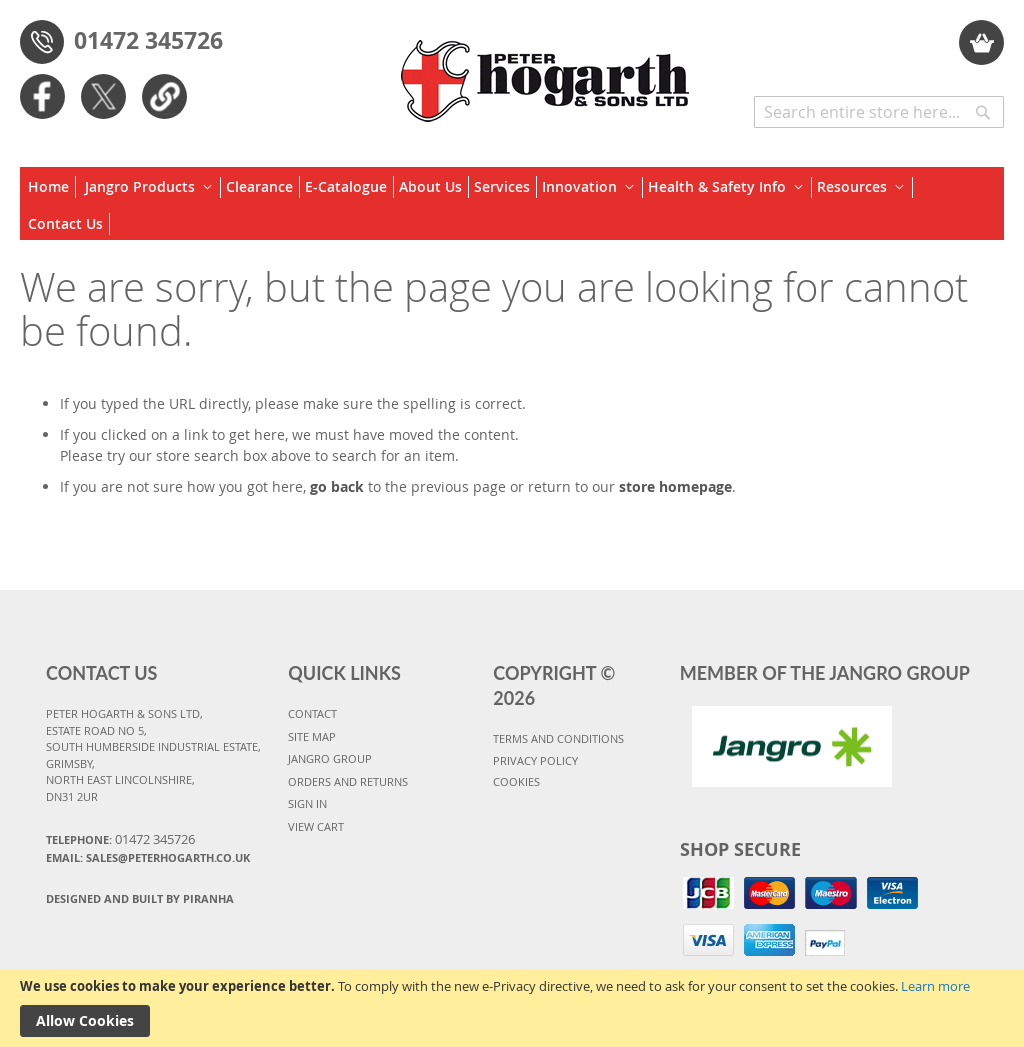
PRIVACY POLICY (535, 760)
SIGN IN (307, 803)
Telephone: (120, 839)
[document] (512, 1008)
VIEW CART (316, 826)
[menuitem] (52, 187)
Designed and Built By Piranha (140, 898)
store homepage (675, 486)
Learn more (935, 986)
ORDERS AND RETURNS (348, 781)
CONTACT (312, 713)
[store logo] (546, 71)
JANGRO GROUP (330, 758)
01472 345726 (148, 40)
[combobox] (879, 112)
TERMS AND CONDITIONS (558, 738)
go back (337, 486)
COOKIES (516, 781)
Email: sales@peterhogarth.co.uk (148, 857)
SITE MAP (312, 736)
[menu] (512, 203)
